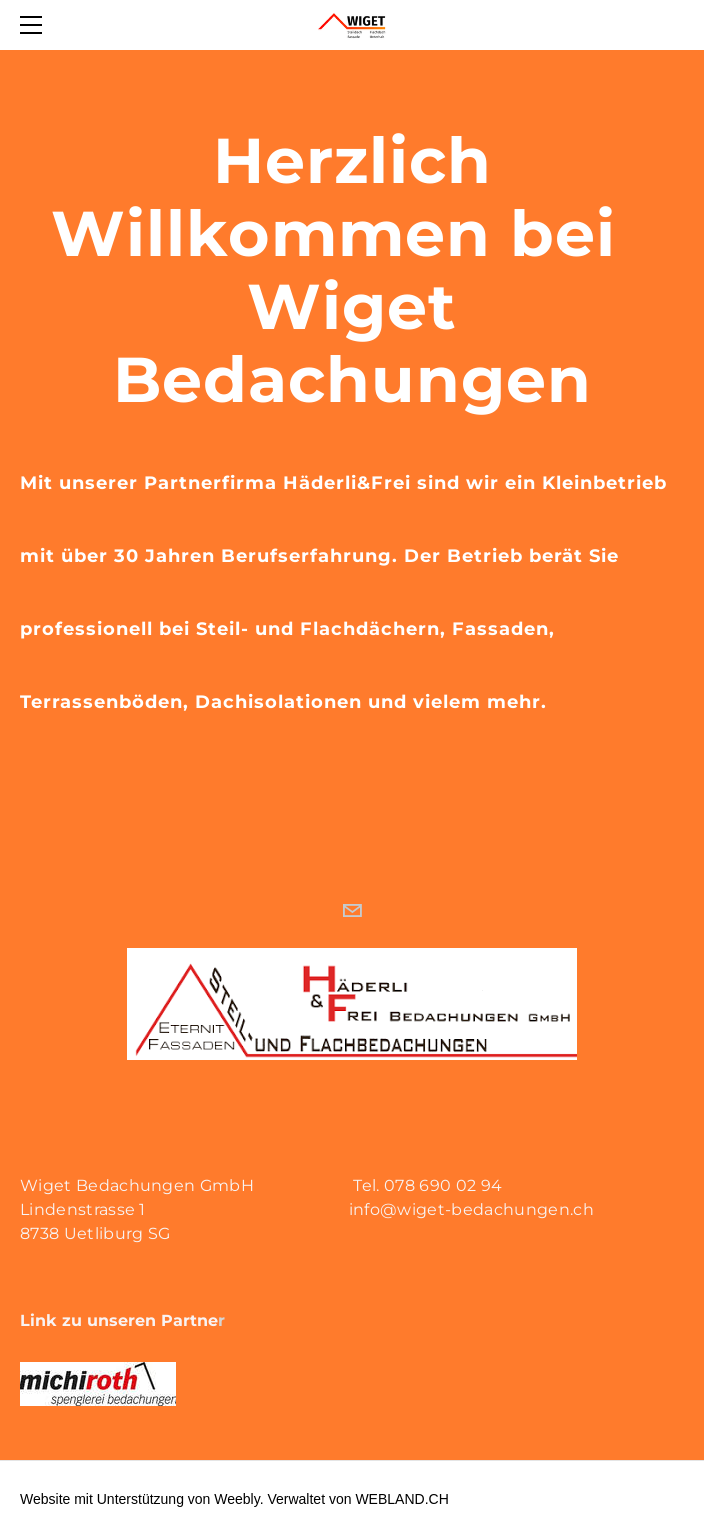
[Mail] (352, 911)
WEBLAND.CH (401, 1499)
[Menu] (35, 25)
